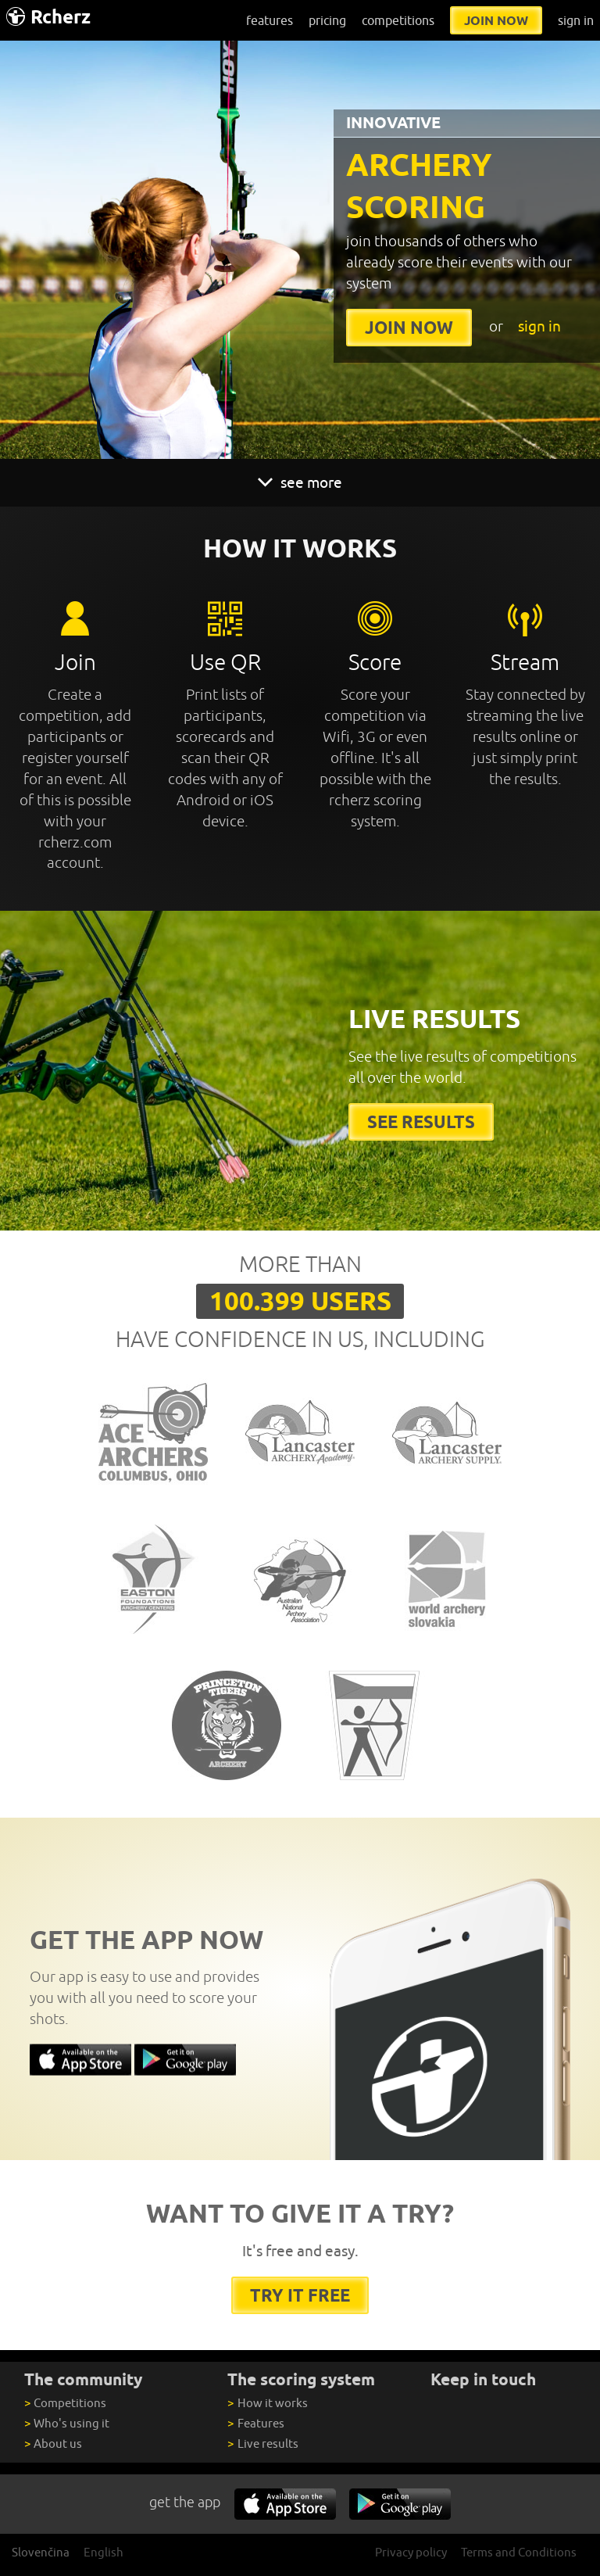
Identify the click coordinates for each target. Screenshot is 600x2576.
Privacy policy (411, 2552)
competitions (398, 20)
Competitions (65, 2402)
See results (421, 1121)
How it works (267, 2402)
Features (255, 2423)
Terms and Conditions (519, 2552)
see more (300, 482)
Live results (262, 2443)
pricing (327, 20)
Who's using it (66, 2423)
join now (496, 20)
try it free (300, 2295)
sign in (576, 20)
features (269, 20)
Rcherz (48, 16)
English (103, 2552)
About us (53, 2443)
